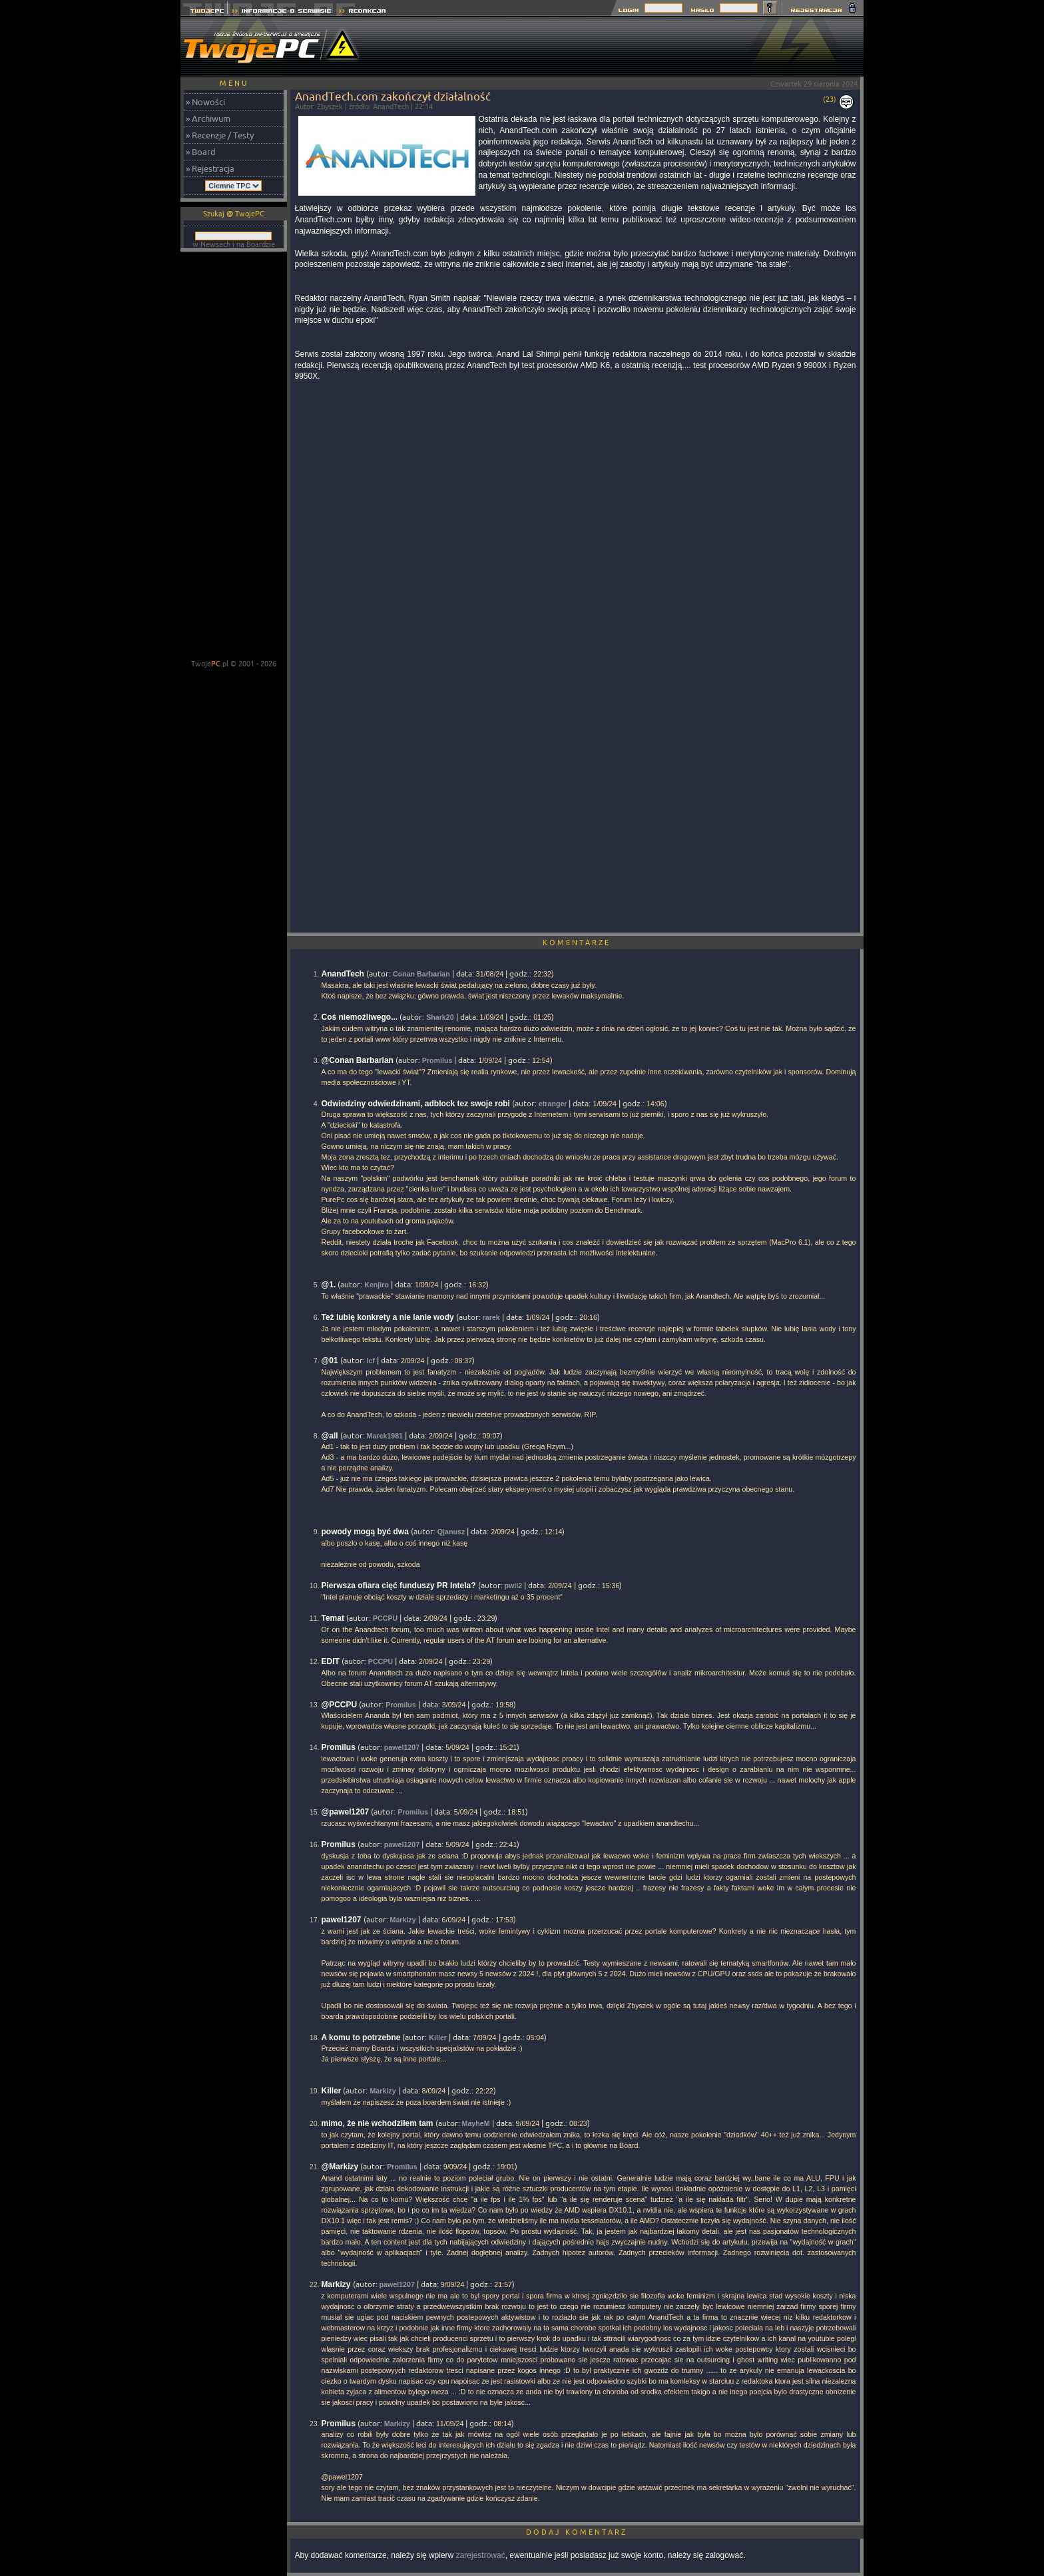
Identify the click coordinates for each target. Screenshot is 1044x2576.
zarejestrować (480, 2555)
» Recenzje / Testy (220, 135)
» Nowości (205, 102)
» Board (201, 151)
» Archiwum (208, 118)
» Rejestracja (210, 168)
